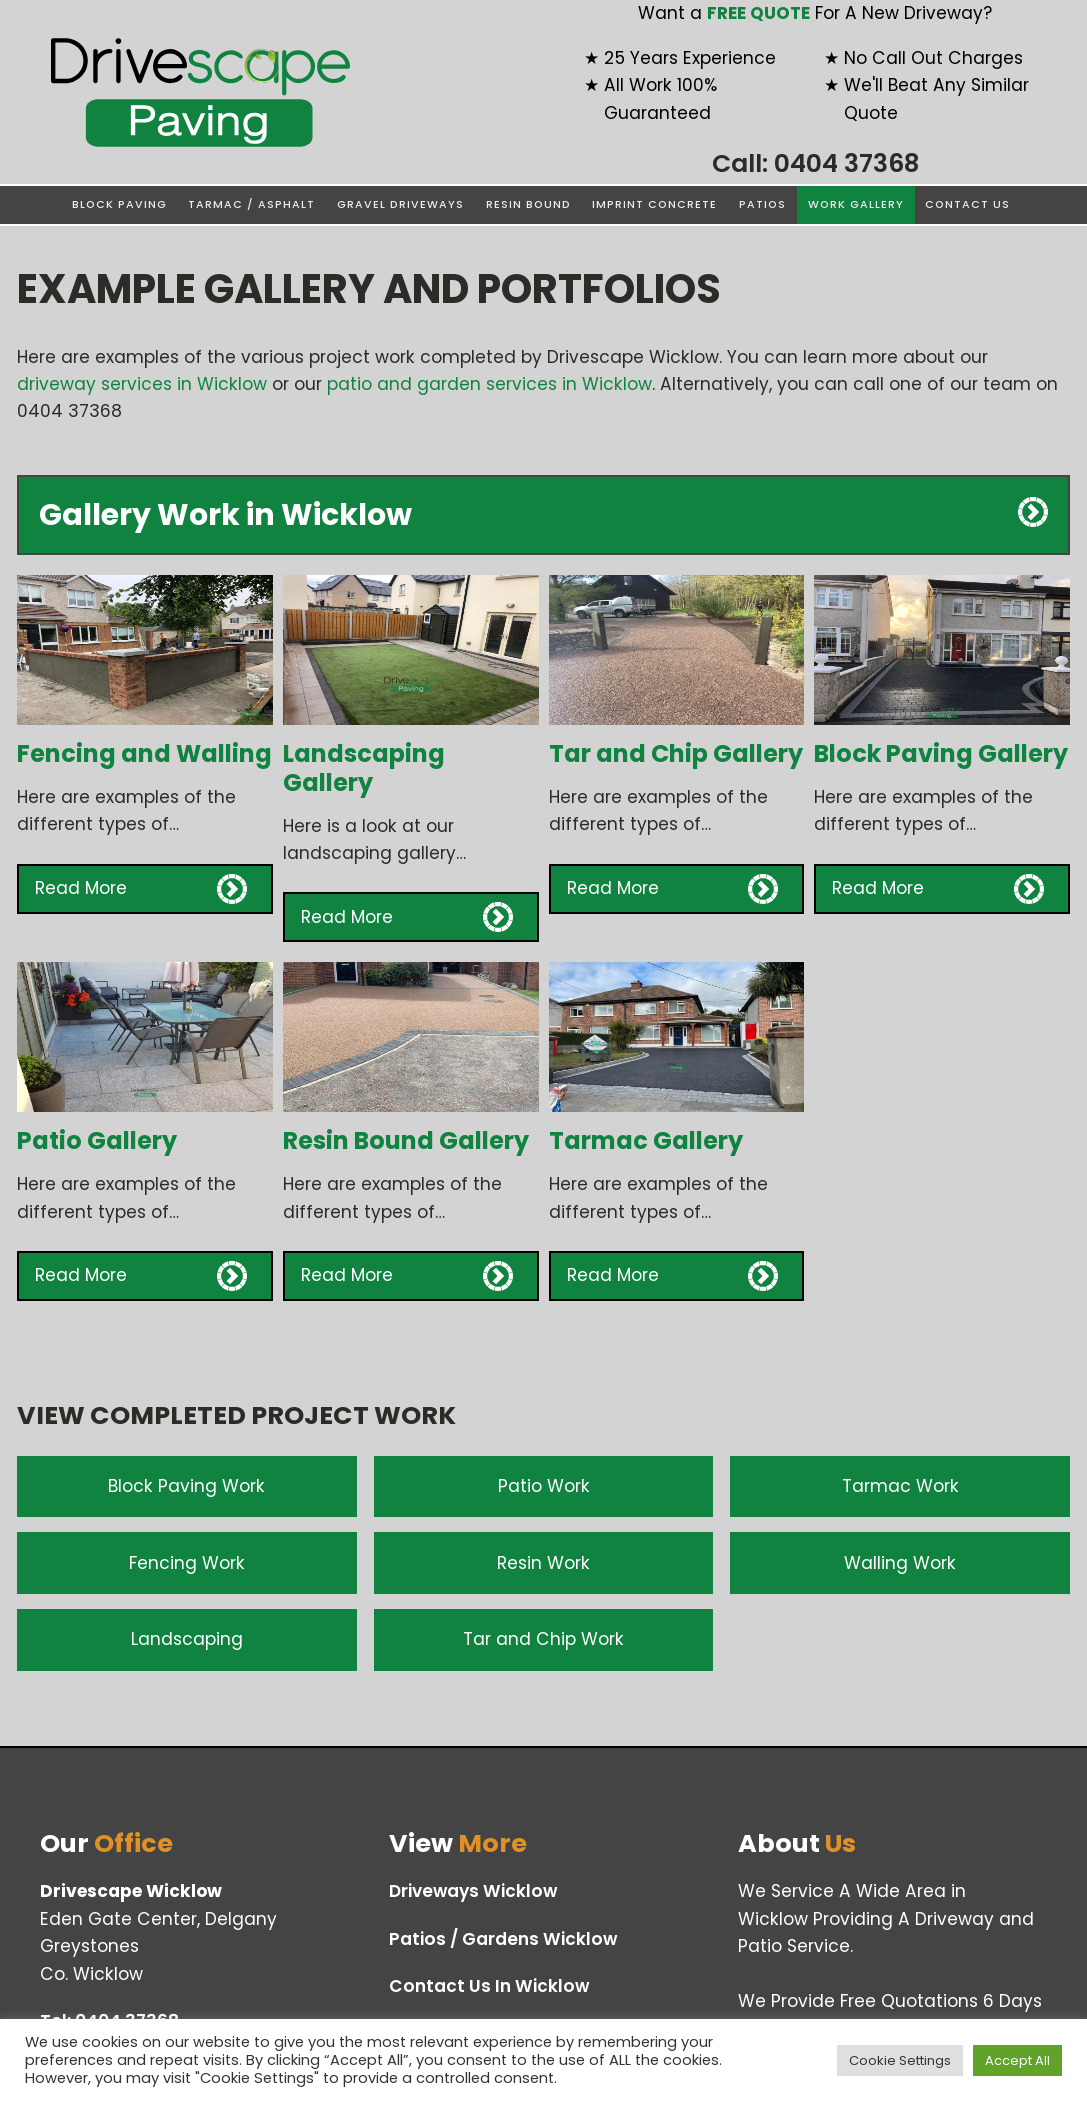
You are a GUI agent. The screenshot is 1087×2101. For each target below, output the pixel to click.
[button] (145, 889)
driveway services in (142, 384)
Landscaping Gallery (364, 768)
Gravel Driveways (400, 204)
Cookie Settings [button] (900, 2060)
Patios (762, 204)
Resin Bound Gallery (406, 1140)
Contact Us (967, 204)
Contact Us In (489, 1986)
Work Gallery (856, 204)
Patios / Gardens (503, 1939)
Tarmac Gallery (646, 1140)
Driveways (473, 1891)
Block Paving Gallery (941, 753)
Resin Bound (528, 204)
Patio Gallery (97, 1140)
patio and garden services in (489, 384)
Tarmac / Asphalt (251, 204)
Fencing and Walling (144, 753)
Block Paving (119, 204)
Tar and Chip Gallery (676, 753)
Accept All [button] (1017, 2060)
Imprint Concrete (654, 204)
